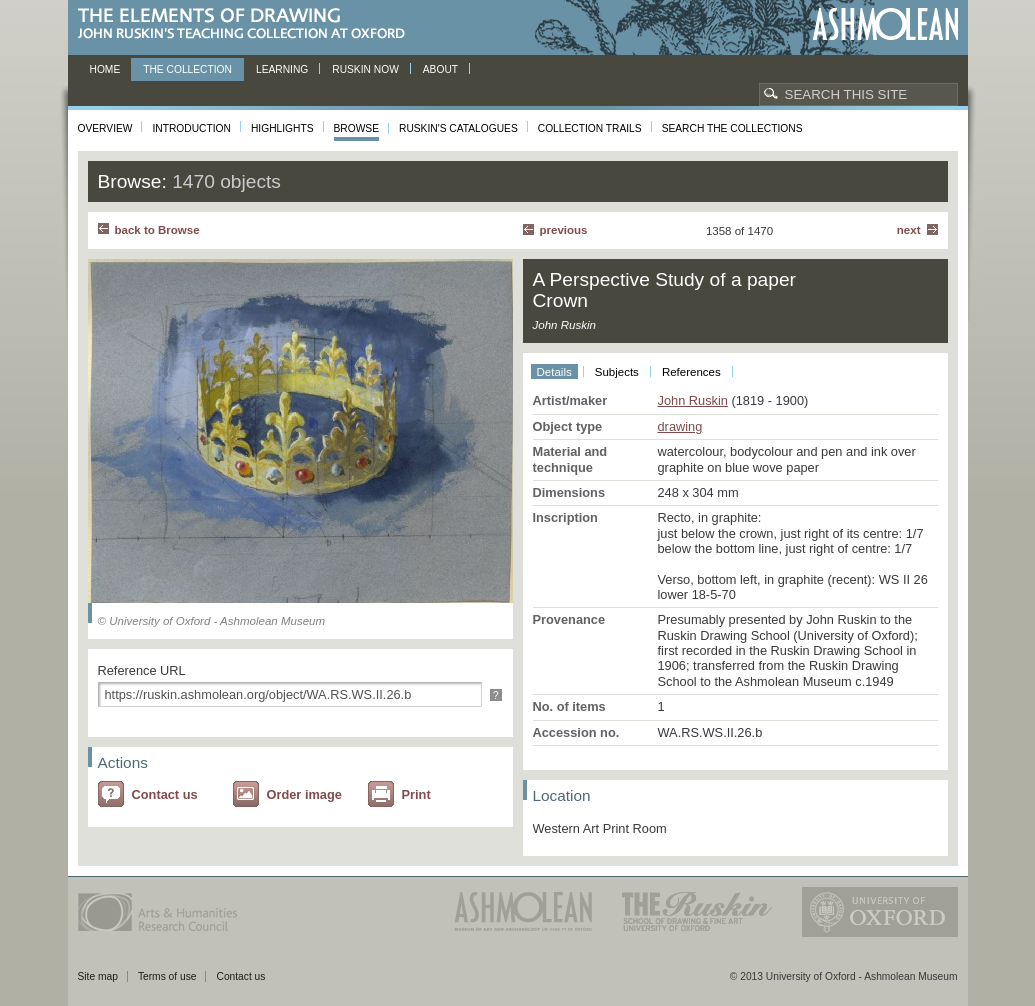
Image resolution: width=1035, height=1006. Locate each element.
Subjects (617, 372)
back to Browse (157, 230)
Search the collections (732, 128)
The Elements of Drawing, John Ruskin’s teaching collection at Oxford (247, 24)
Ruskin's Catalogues (458, 128)
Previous (564, 230)
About (440, 69)
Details (554, 372)
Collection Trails (590, 128)
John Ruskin (693, 400)
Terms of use (167, 976)
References (691, 372)
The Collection (187, 69)
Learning (282, 69)
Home (105, 69)
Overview (105, 128)
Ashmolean (885, 24)
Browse (357, 128)
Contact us (165, 794)
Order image (304, 794)
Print (416, 794)
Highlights (282, 128)
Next (909, 230)
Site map (98, 976)
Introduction (191, 128)
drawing (680, 426)
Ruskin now (365, 69)
